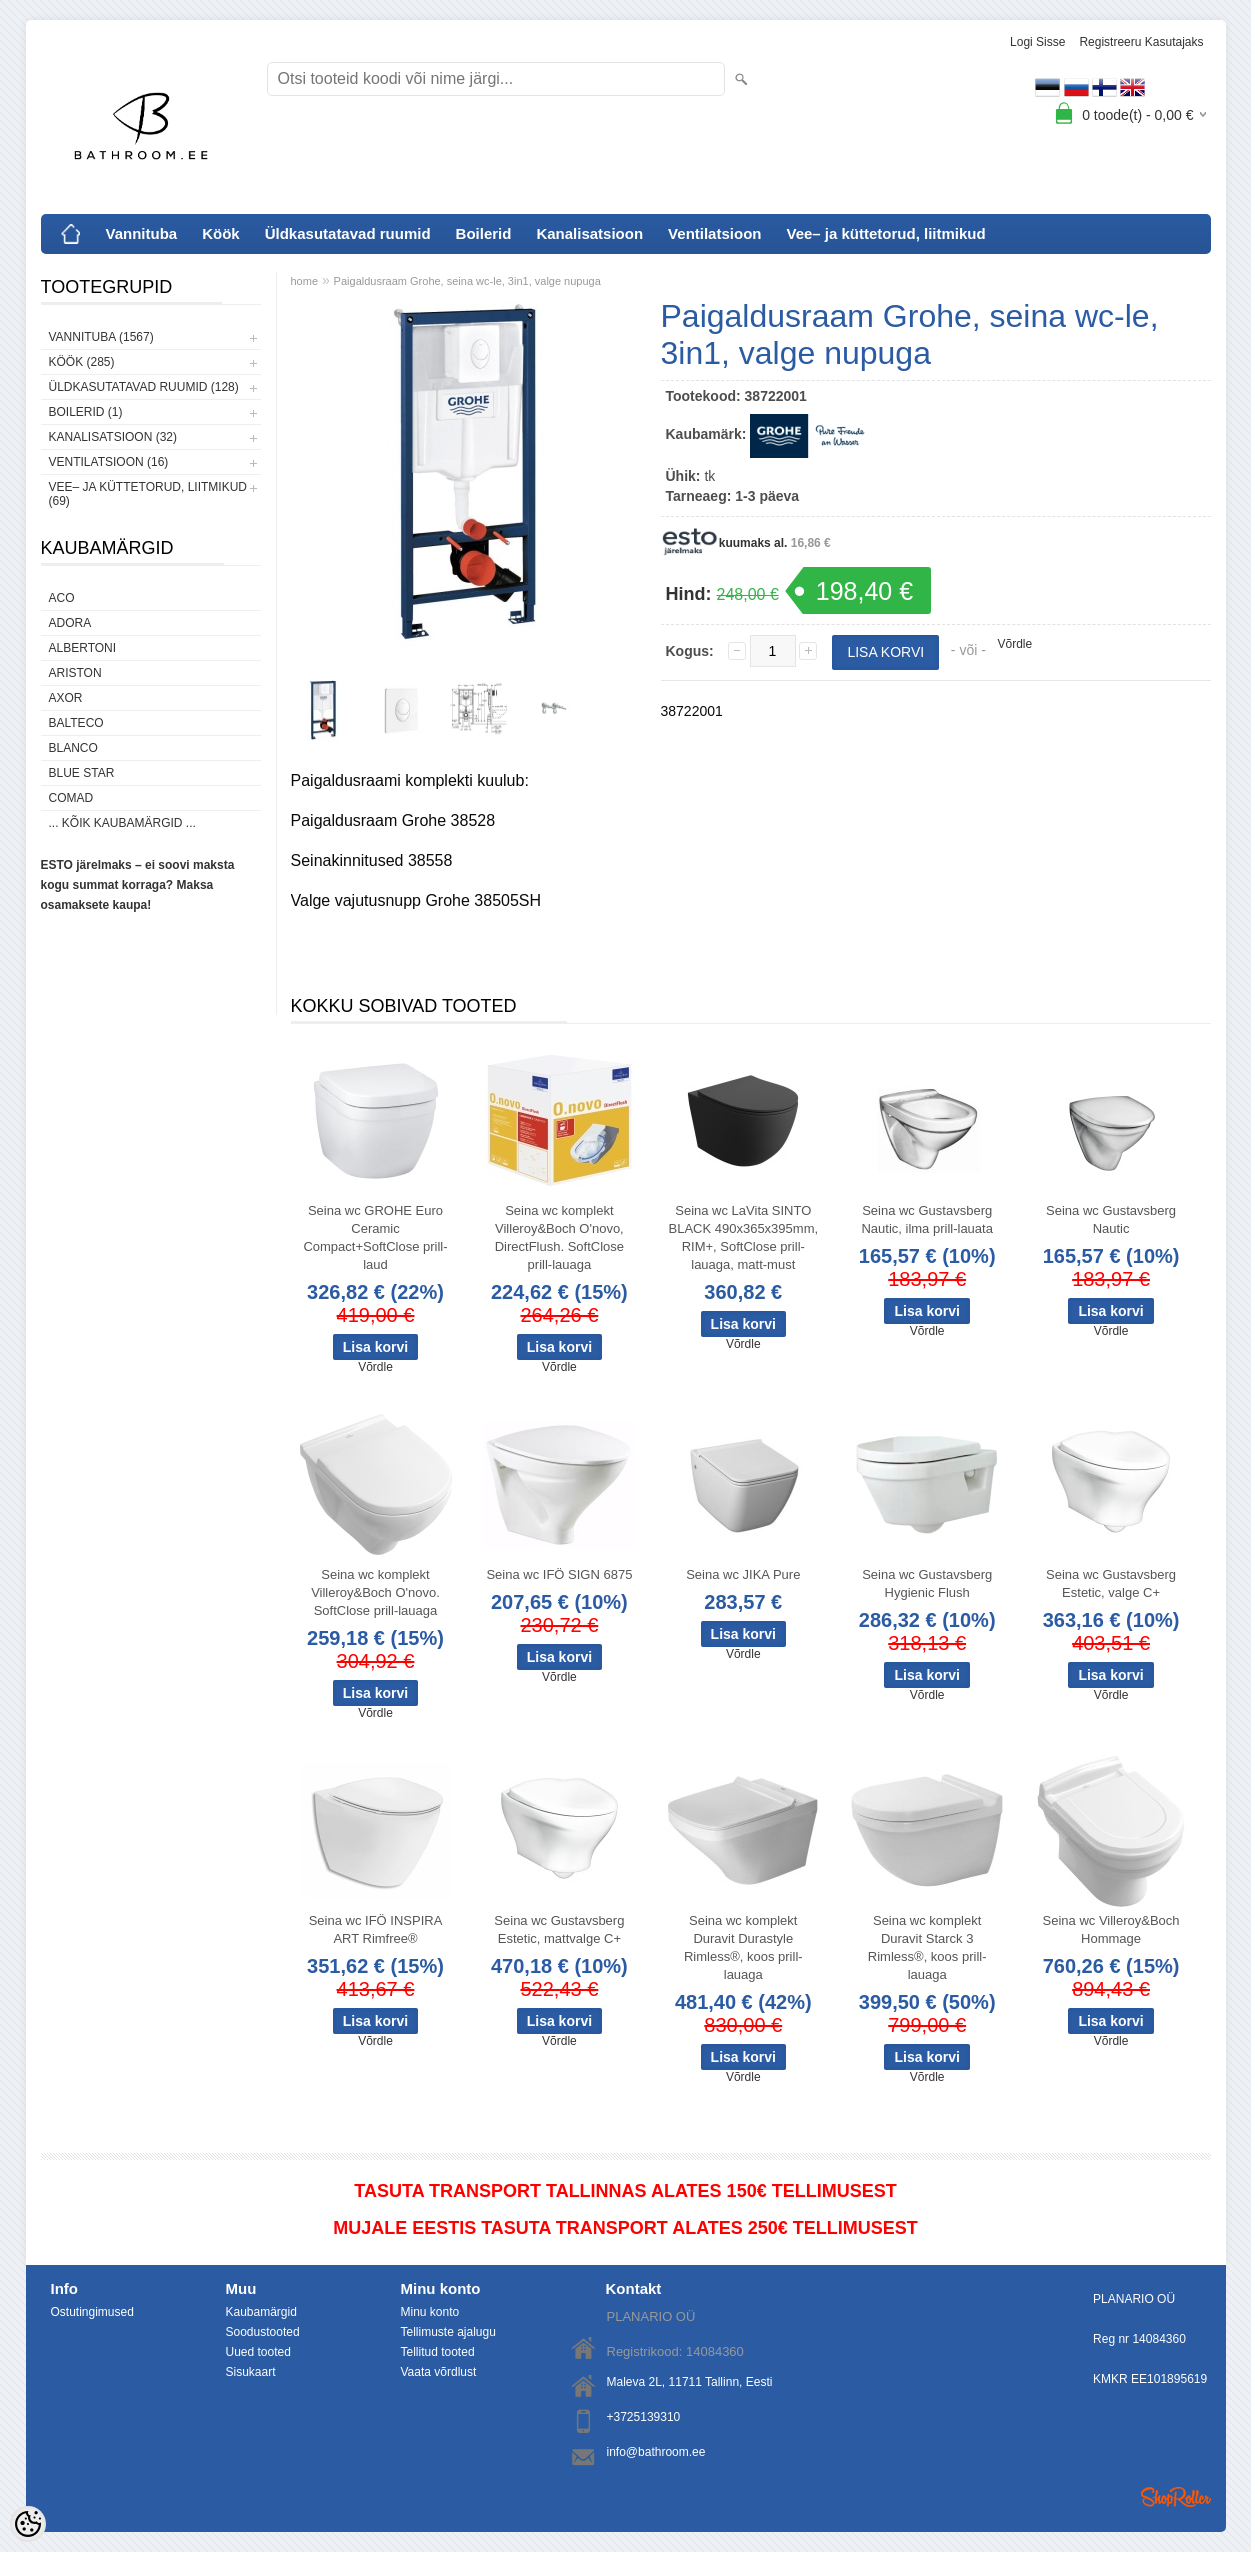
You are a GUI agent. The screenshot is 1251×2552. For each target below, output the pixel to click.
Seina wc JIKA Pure (743, 1574)
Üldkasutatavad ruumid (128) (144, 387)
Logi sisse (1037, 42)
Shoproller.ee (1176, 2497)
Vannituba (142, 233)
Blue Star (82, 773)
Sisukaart (251, 2372)
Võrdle (1015, 644)
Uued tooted (258, 2352)
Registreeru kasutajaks (1141, 42)
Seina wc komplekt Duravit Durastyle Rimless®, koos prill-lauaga (743, 1947)
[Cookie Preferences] (28, 2524)
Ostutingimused (92, 2312)
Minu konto (430, 2312)
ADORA (70, 623)
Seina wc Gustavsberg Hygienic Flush (927, 1583)
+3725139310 (644, 2417)
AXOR (66, 698)
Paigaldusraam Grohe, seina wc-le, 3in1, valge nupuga (467, 281)
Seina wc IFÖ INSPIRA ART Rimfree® (376, 1929)
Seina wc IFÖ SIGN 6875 (559, 1574)
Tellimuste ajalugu (448, 2332)
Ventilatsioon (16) (109, 462)
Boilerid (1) (86, 412)
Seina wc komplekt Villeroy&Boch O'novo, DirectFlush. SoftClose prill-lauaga (559, 1237)
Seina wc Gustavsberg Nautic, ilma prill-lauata (927, 1219)
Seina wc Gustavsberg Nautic (1111, 1219)
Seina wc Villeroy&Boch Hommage (1111, 1929)
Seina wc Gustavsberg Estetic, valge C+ (1111, 1583)
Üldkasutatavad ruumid (348, 233)
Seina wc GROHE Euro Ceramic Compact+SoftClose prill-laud (375, 1237)
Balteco (76, 723)
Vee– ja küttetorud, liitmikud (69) (148, 494)
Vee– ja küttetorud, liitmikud (885, 233)
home (305, 281)
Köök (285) (82, 362)
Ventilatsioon (714, 233)
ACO (62, 598)
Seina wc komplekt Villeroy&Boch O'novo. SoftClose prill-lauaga (375, 1592)
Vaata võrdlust (439, 2372)
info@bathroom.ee (656, 2452)
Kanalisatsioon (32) (113, 437)
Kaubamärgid (261, 2312)
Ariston (75, 673)
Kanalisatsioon (589, 233)
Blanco (73, 748)
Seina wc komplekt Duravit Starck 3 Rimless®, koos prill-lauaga (927, 1947)
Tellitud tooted (438, 2352)
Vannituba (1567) (101, 337)
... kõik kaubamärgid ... (122, 823)
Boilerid (484, 233)
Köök (221, 233)
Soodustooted (263, 2332)
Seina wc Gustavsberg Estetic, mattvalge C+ (559, 1929)
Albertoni (83, 648)
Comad (71, 798)
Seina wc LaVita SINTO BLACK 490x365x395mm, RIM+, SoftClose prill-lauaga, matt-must (743, 1237)
